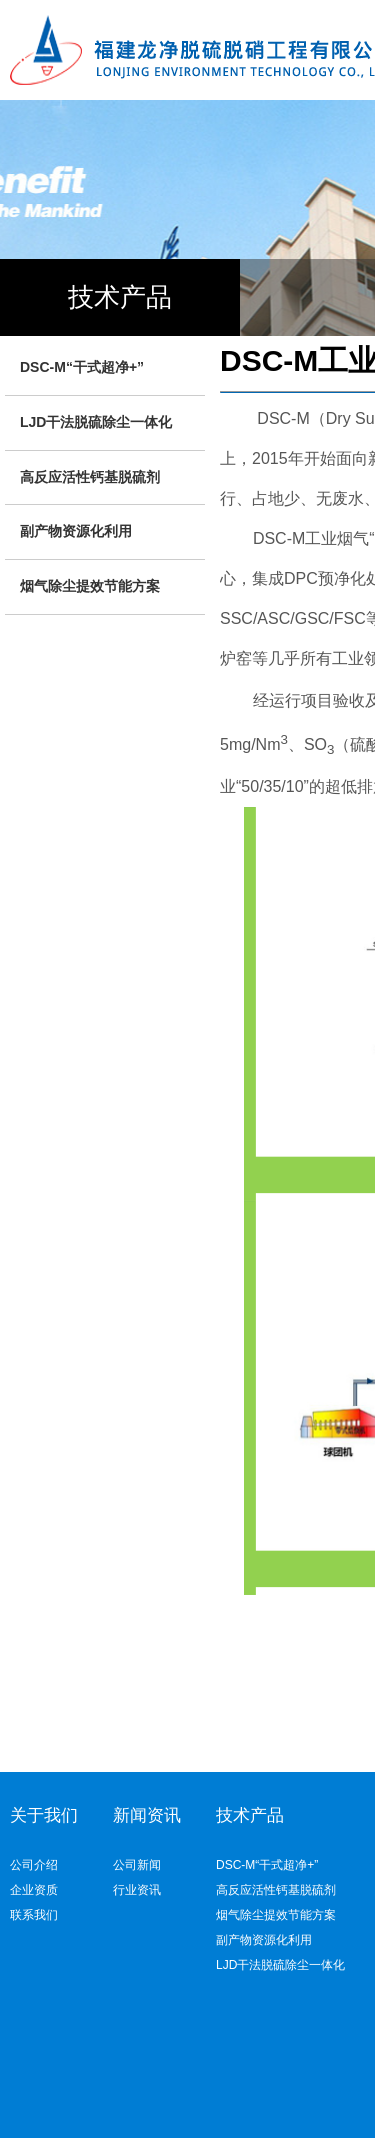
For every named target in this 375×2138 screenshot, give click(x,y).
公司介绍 (34, 1865)
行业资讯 (137, 1890)
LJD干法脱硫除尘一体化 (96, 422)
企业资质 (34, 1890)
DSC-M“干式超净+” (82, 367)
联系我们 (34, 1915)
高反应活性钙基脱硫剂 (90, 477)
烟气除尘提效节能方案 (90, 586)
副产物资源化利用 (76, 531)
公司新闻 (137, 1865)
